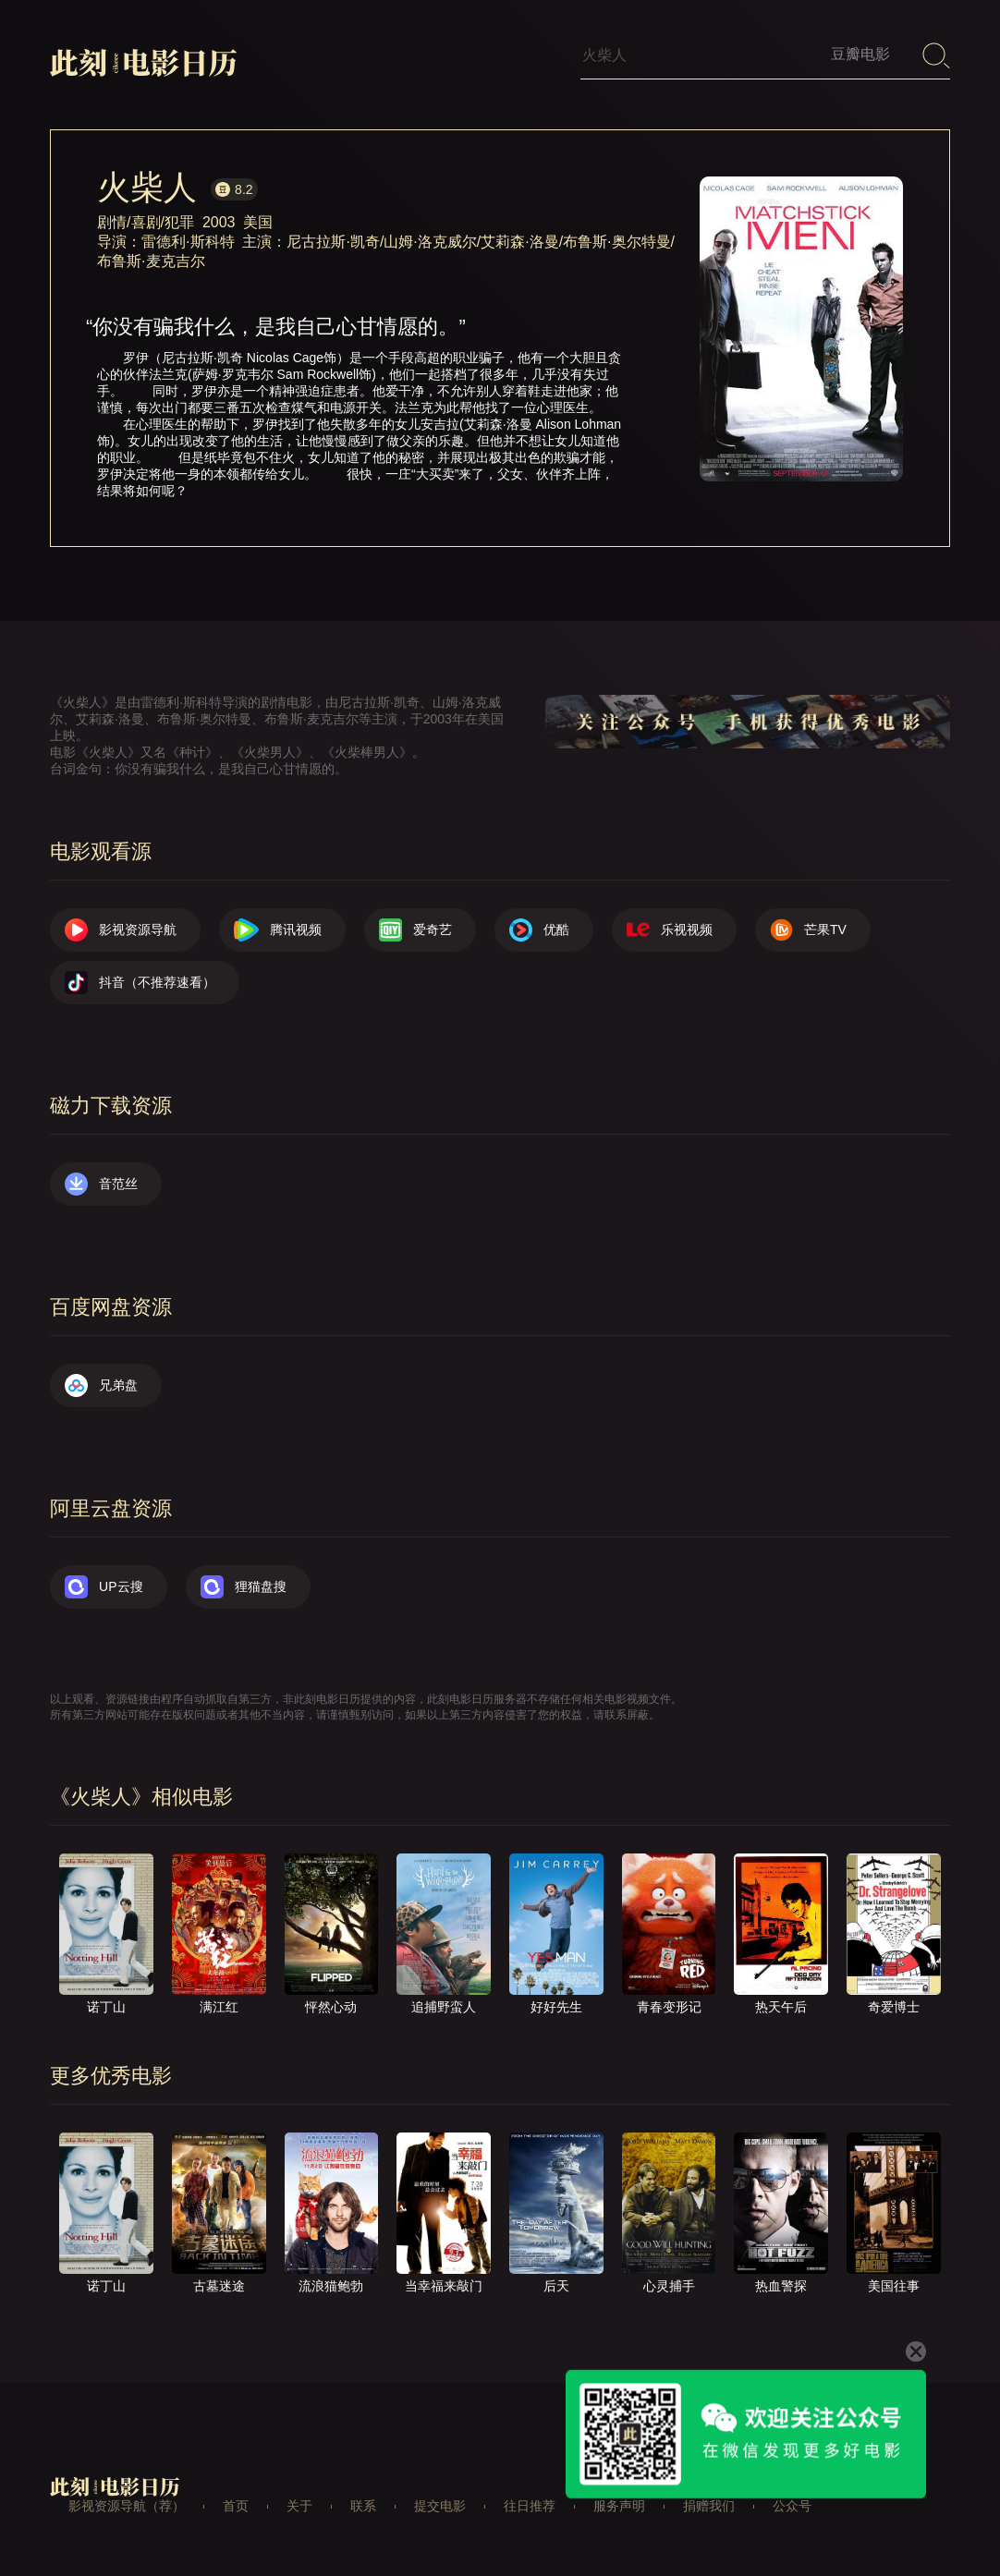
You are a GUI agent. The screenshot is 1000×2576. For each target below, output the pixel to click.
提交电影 (440, 2505)
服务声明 (619, 2505)
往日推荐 (529, 2505)
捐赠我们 (709, 2505)
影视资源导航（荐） (126, 2505)
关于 (299, 2505)
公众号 (792, 2505)
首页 (236, 2505)
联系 (363, 2505)
